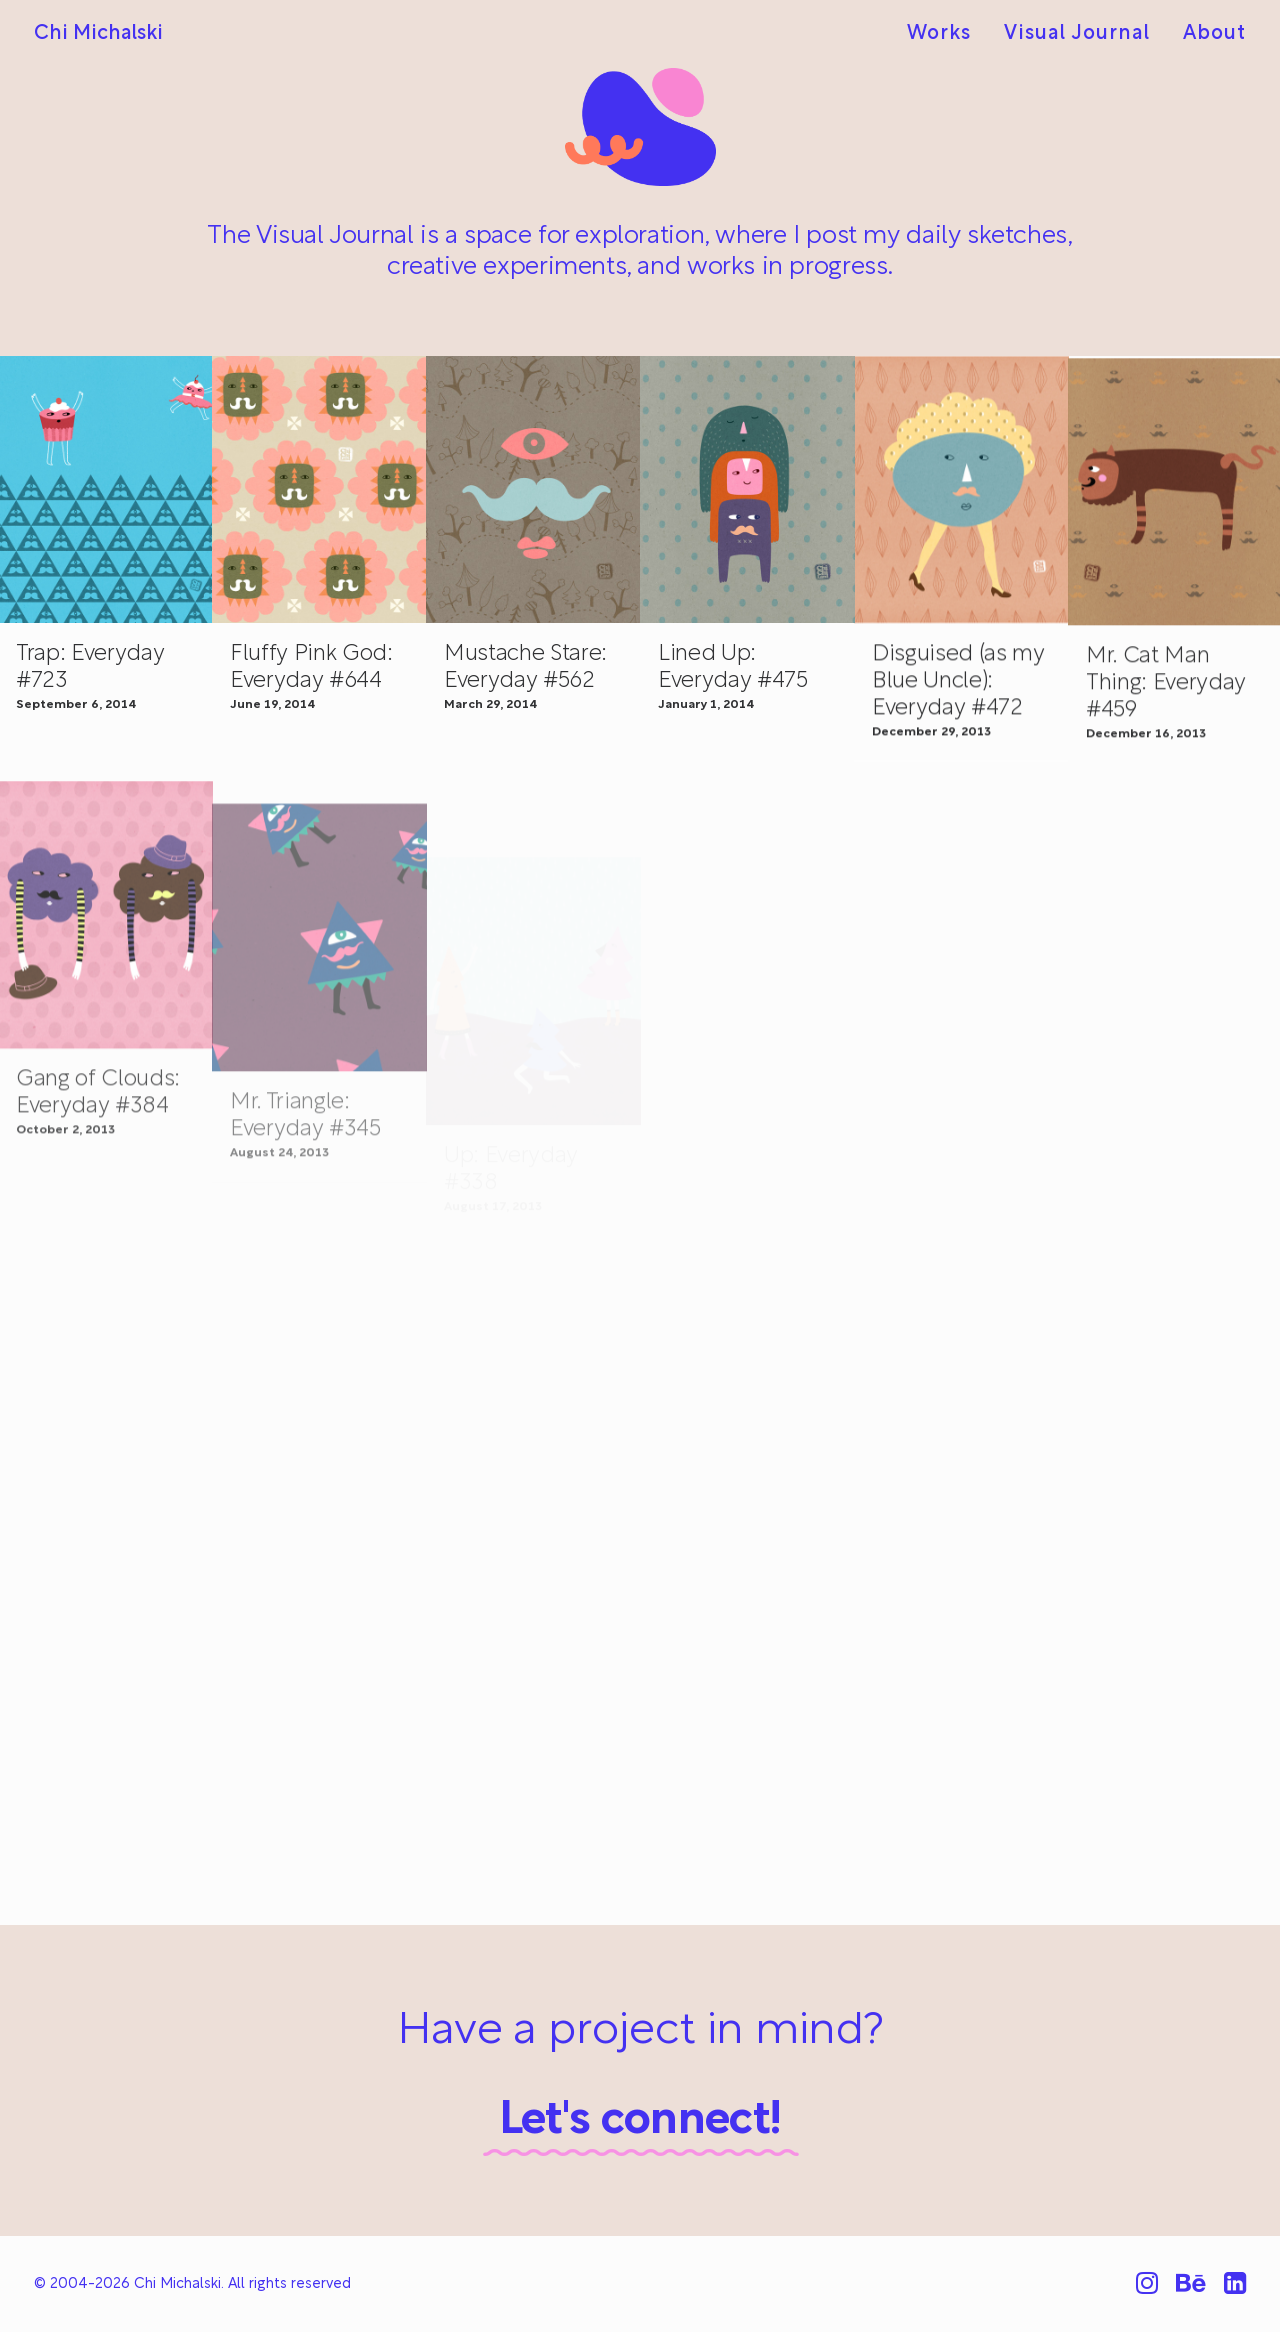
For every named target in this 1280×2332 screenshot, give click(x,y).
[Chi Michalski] (98, 34)
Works (939, 34)
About (1214, 34)
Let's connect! (640, 2121)
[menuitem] (946, 34)
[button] (319, 490)
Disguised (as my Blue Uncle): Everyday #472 (958, 699)
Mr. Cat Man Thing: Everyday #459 (1166, 719)
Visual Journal (1077, 34)
